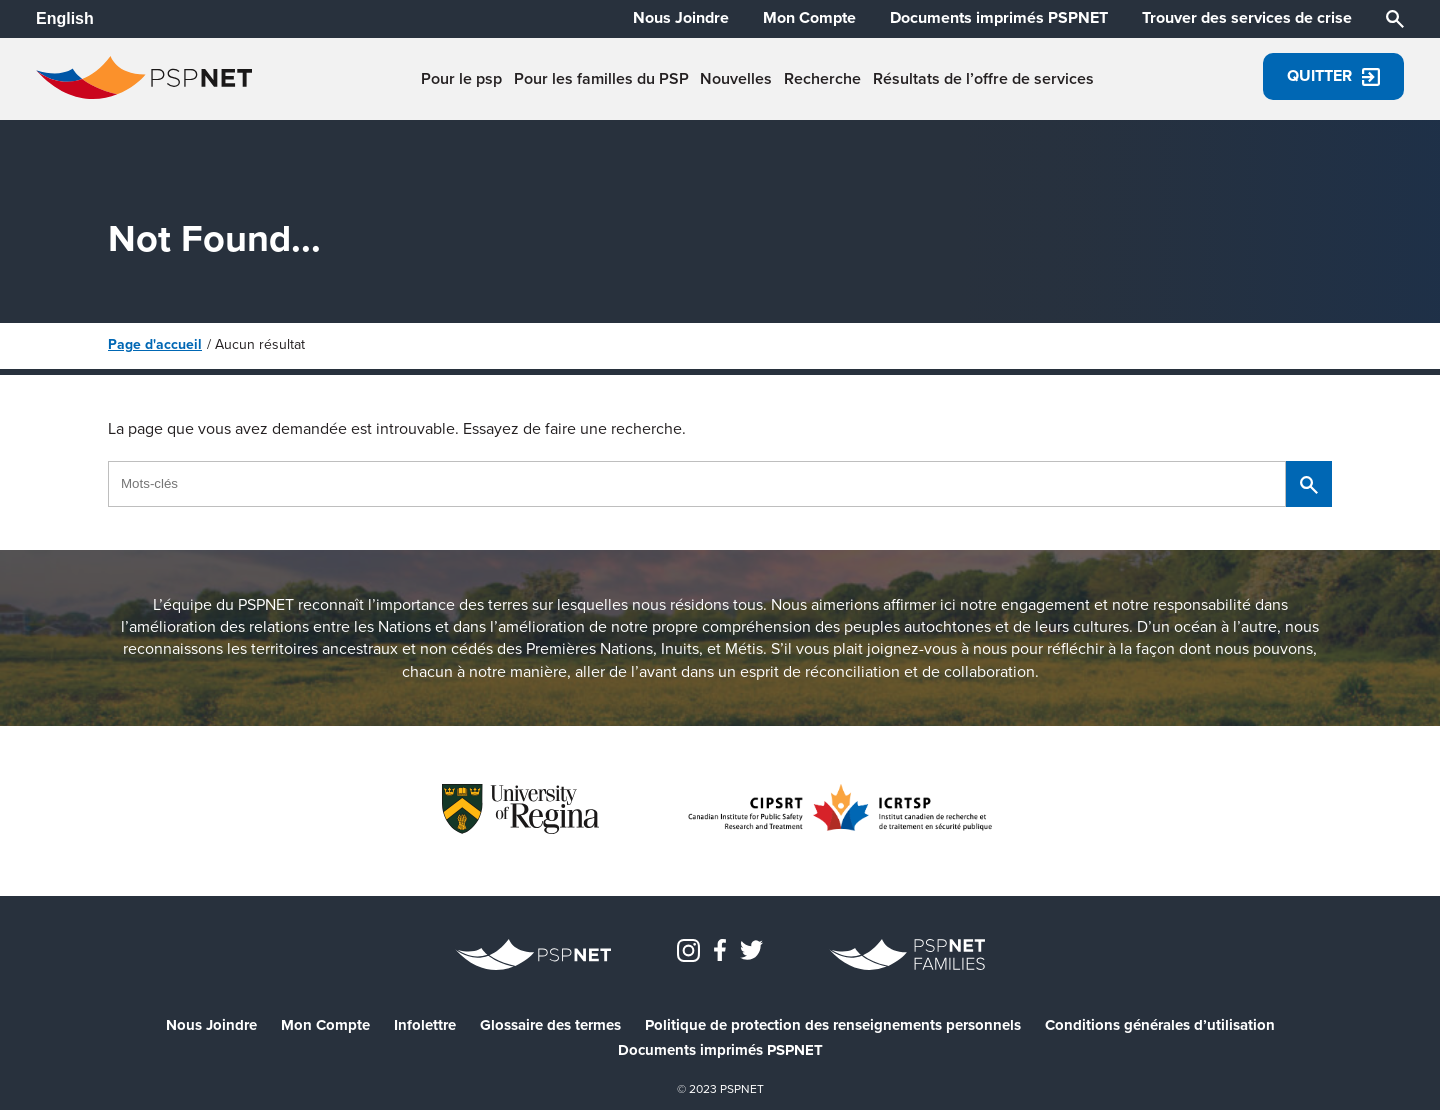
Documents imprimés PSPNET (999, 18)
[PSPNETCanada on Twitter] (751, 948)
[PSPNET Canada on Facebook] (720, 948)
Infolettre (425, 1025)
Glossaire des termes (550, 1025)
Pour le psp (461, 79)
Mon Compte (809, 18)
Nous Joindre (681, 18)
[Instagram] (688, 948)
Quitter (1333, 75)
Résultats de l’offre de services (983, 79)
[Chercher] (1395, 17)
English (65, 18)
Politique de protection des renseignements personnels (833, 1025)
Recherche (822, 79)
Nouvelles (736, 79)
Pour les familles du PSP (601, 79)
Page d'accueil (155, 344)
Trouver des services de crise (1247, 18)
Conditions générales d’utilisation (1160, 1025)
